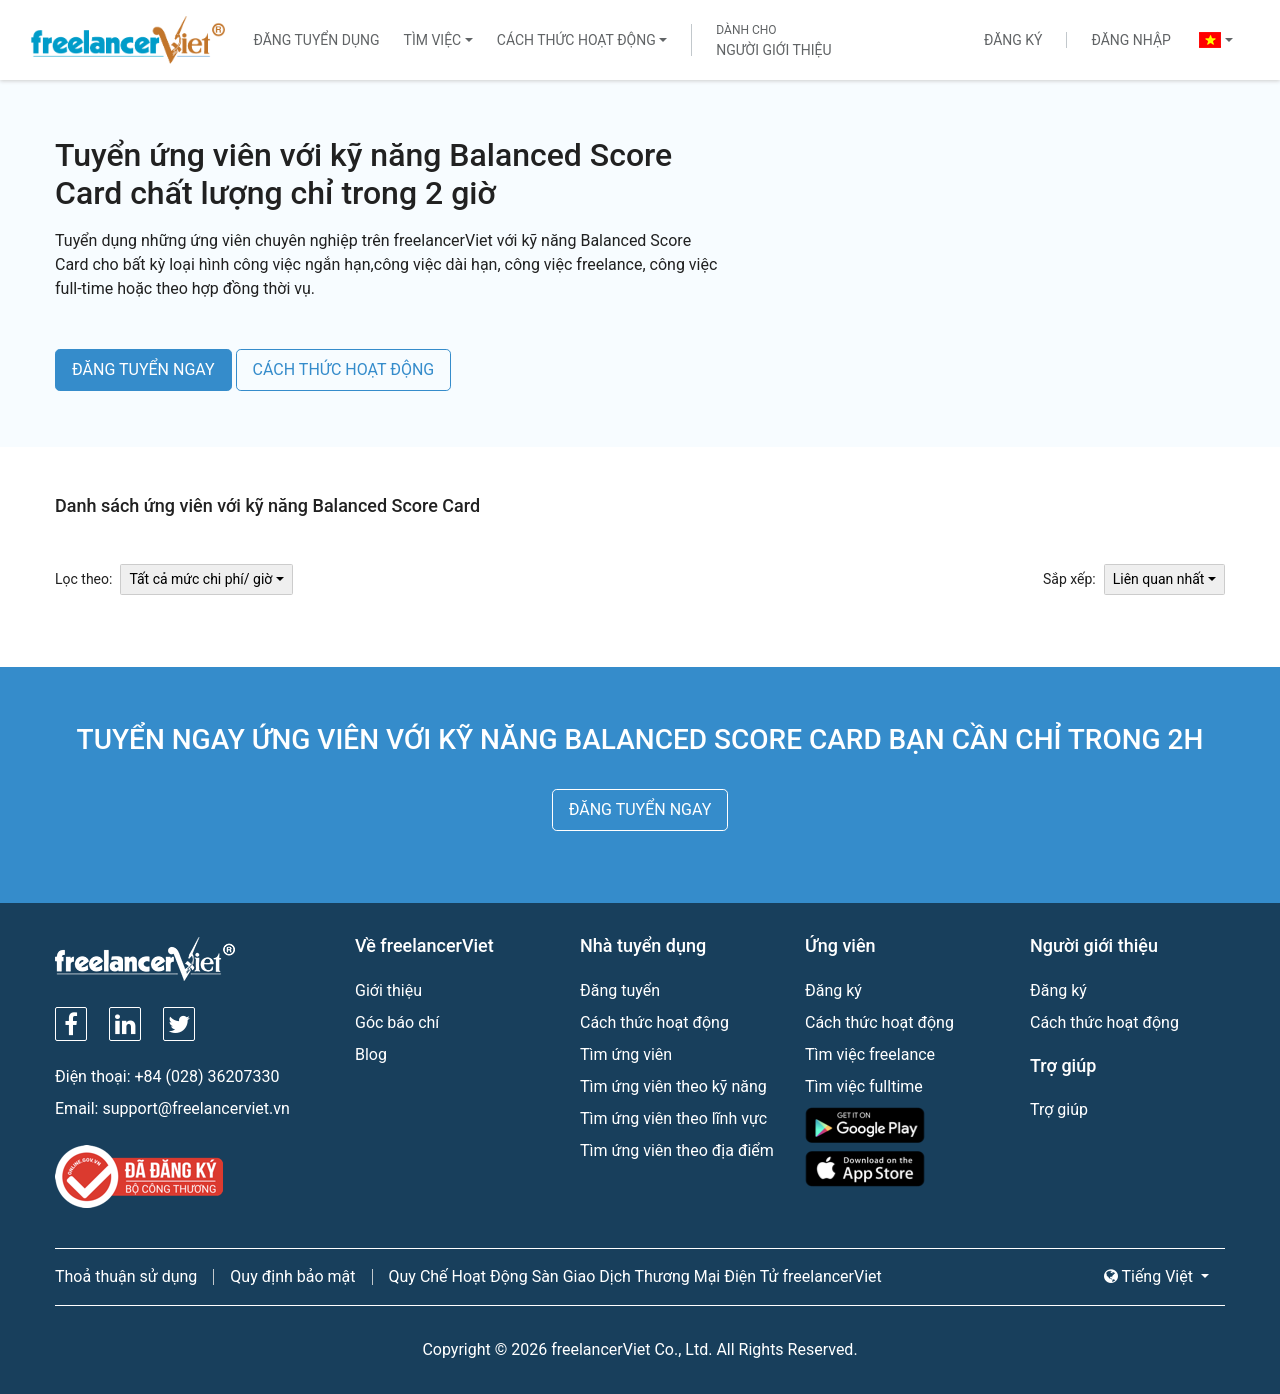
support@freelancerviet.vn (195, 1108)
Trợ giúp (1059, 1109)
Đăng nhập (1130, 40)
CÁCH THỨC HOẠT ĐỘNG (344, 369)
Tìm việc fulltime (864, 1086)
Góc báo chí (397, 1022)
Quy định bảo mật (292, 1276)
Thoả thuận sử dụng (126, 1276)
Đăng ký (1013, 40)
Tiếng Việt (1150, 1276)
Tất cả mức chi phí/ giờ (200, 579)
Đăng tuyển (620, 990)
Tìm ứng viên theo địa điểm (677, 1150)
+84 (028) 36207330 (207, 1076)
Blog (371, 1054)
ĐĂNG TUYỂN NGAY (143, 369)
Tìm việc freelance (870, 1054)
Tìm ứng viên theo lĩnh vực (673, 1118)
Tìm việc (433, 40)
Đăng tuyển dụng (316, 40)
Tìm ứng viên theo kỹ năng (673, 1086)
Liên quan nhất (1159, 579)
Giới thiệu (388, 990)
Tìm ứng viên (626, 1054)
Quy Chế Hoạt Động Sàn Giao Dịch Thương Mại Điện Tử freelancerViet (635, 1276)
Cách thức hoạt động (576, 40)
